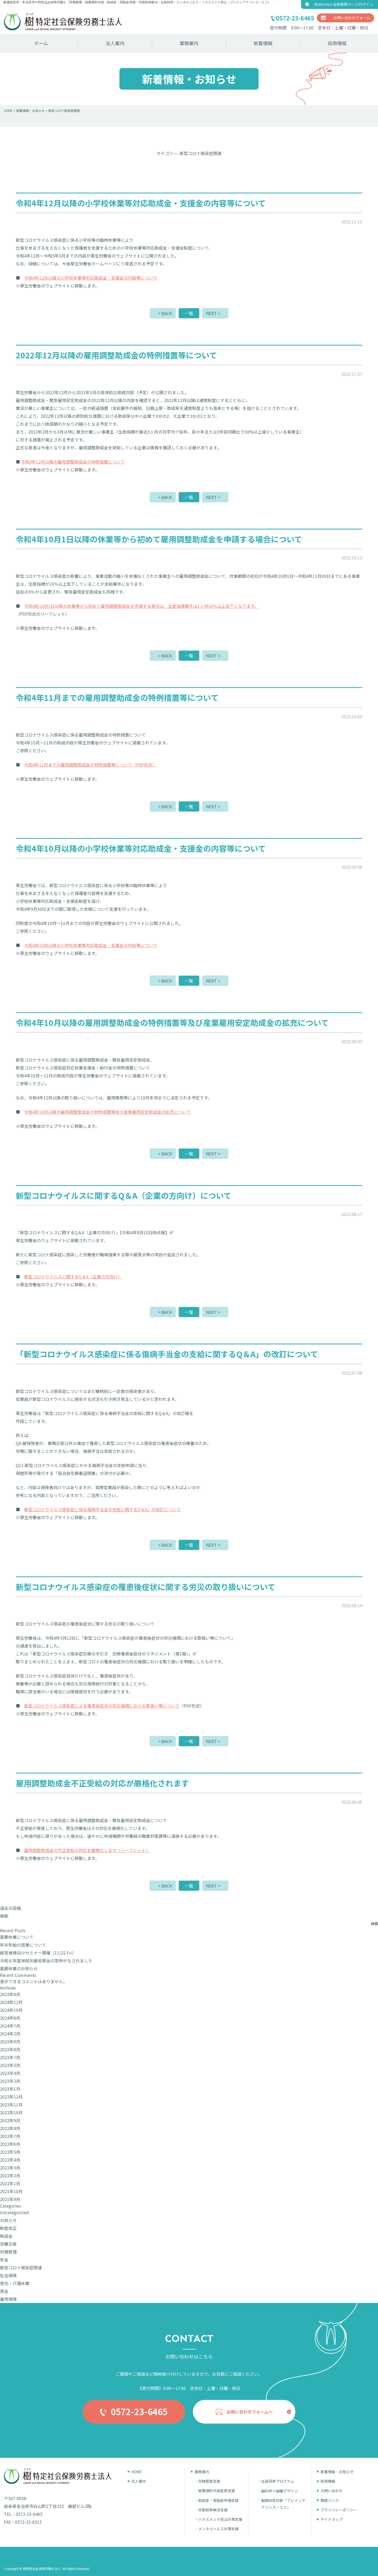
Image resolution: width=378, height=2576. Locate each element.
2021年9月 (10, 2199)
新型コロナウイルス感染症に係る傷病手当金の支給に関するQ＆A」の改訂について (102, 1509)
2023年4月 (10, 2073)
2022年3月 (10, 2167)
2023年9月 (10, 2041)
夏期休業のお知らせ (19, 1968)
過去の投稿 (10, 1908)
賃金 (4, 2291)
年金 (4, 2259)
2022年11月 (11, 2104)
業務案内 (189, 43)
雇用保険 (8, 2299)
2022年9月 (10, 2120)
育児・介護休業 (14, 2283)
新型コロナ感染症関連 (21, 2267)
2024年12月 (11, 2002)
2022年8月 (10, 2128)
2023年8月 (10, 2049)
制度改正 (8, 2228)
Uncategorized (14, 2212)
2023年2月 (10, 2081)
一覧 (189, 313)
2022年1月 (10, 2183)
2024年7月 (10, 2026)
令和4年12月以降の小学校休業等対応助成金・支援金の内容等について (90, 278)
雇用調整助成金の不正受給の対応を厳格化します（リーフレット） (87, 1850)
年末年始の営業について (23, 1945)
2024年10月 (11, 2010)
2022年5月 (10, 2152)
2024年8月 (10, 2018)
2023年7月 (10, 2057)
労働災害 (8, 2244)
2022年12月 (11, 2097)
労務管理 (8, 2252)
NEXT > (213, 313)
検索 (4, 1916)
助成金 (6, 2236)
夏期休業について (17, 1937)
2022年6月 (10, 2144)
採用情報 (337, 43)
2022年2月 (10, 2175)
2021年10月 (11, 2191)
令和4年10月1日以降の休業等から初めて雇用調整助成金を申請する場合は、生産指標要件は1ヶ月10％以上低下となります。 (141, 606)
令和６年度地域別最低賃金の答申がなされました (46, 1960)
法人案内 (115, 43)
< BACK (165, 313)
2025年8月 (10, 1994)
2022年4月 (10, 2160)
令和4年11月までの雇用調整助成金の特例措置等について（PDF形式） (90, 765)
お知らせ (8, 2220)
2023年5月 (10, 2065)
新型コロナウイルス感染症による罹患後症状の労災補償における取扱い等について (102, 1706)
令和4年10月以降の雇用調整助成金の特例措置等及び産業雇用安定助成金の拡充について (107, 1112)
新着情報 (263, 43)
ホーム (41, 43)
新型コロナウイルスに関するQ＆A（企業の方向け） (73, 1276)
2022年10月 (11, 2112)
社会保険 (8, 2275)
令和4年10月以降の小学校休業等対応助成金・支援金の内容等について (90, 945)
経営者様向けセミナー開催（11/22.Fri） (38, 1953)
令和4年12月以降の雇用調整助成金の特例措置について (73, 462)
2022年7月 (10, 2136)
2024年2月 (10, 2033)
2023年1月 (10, 2089)
